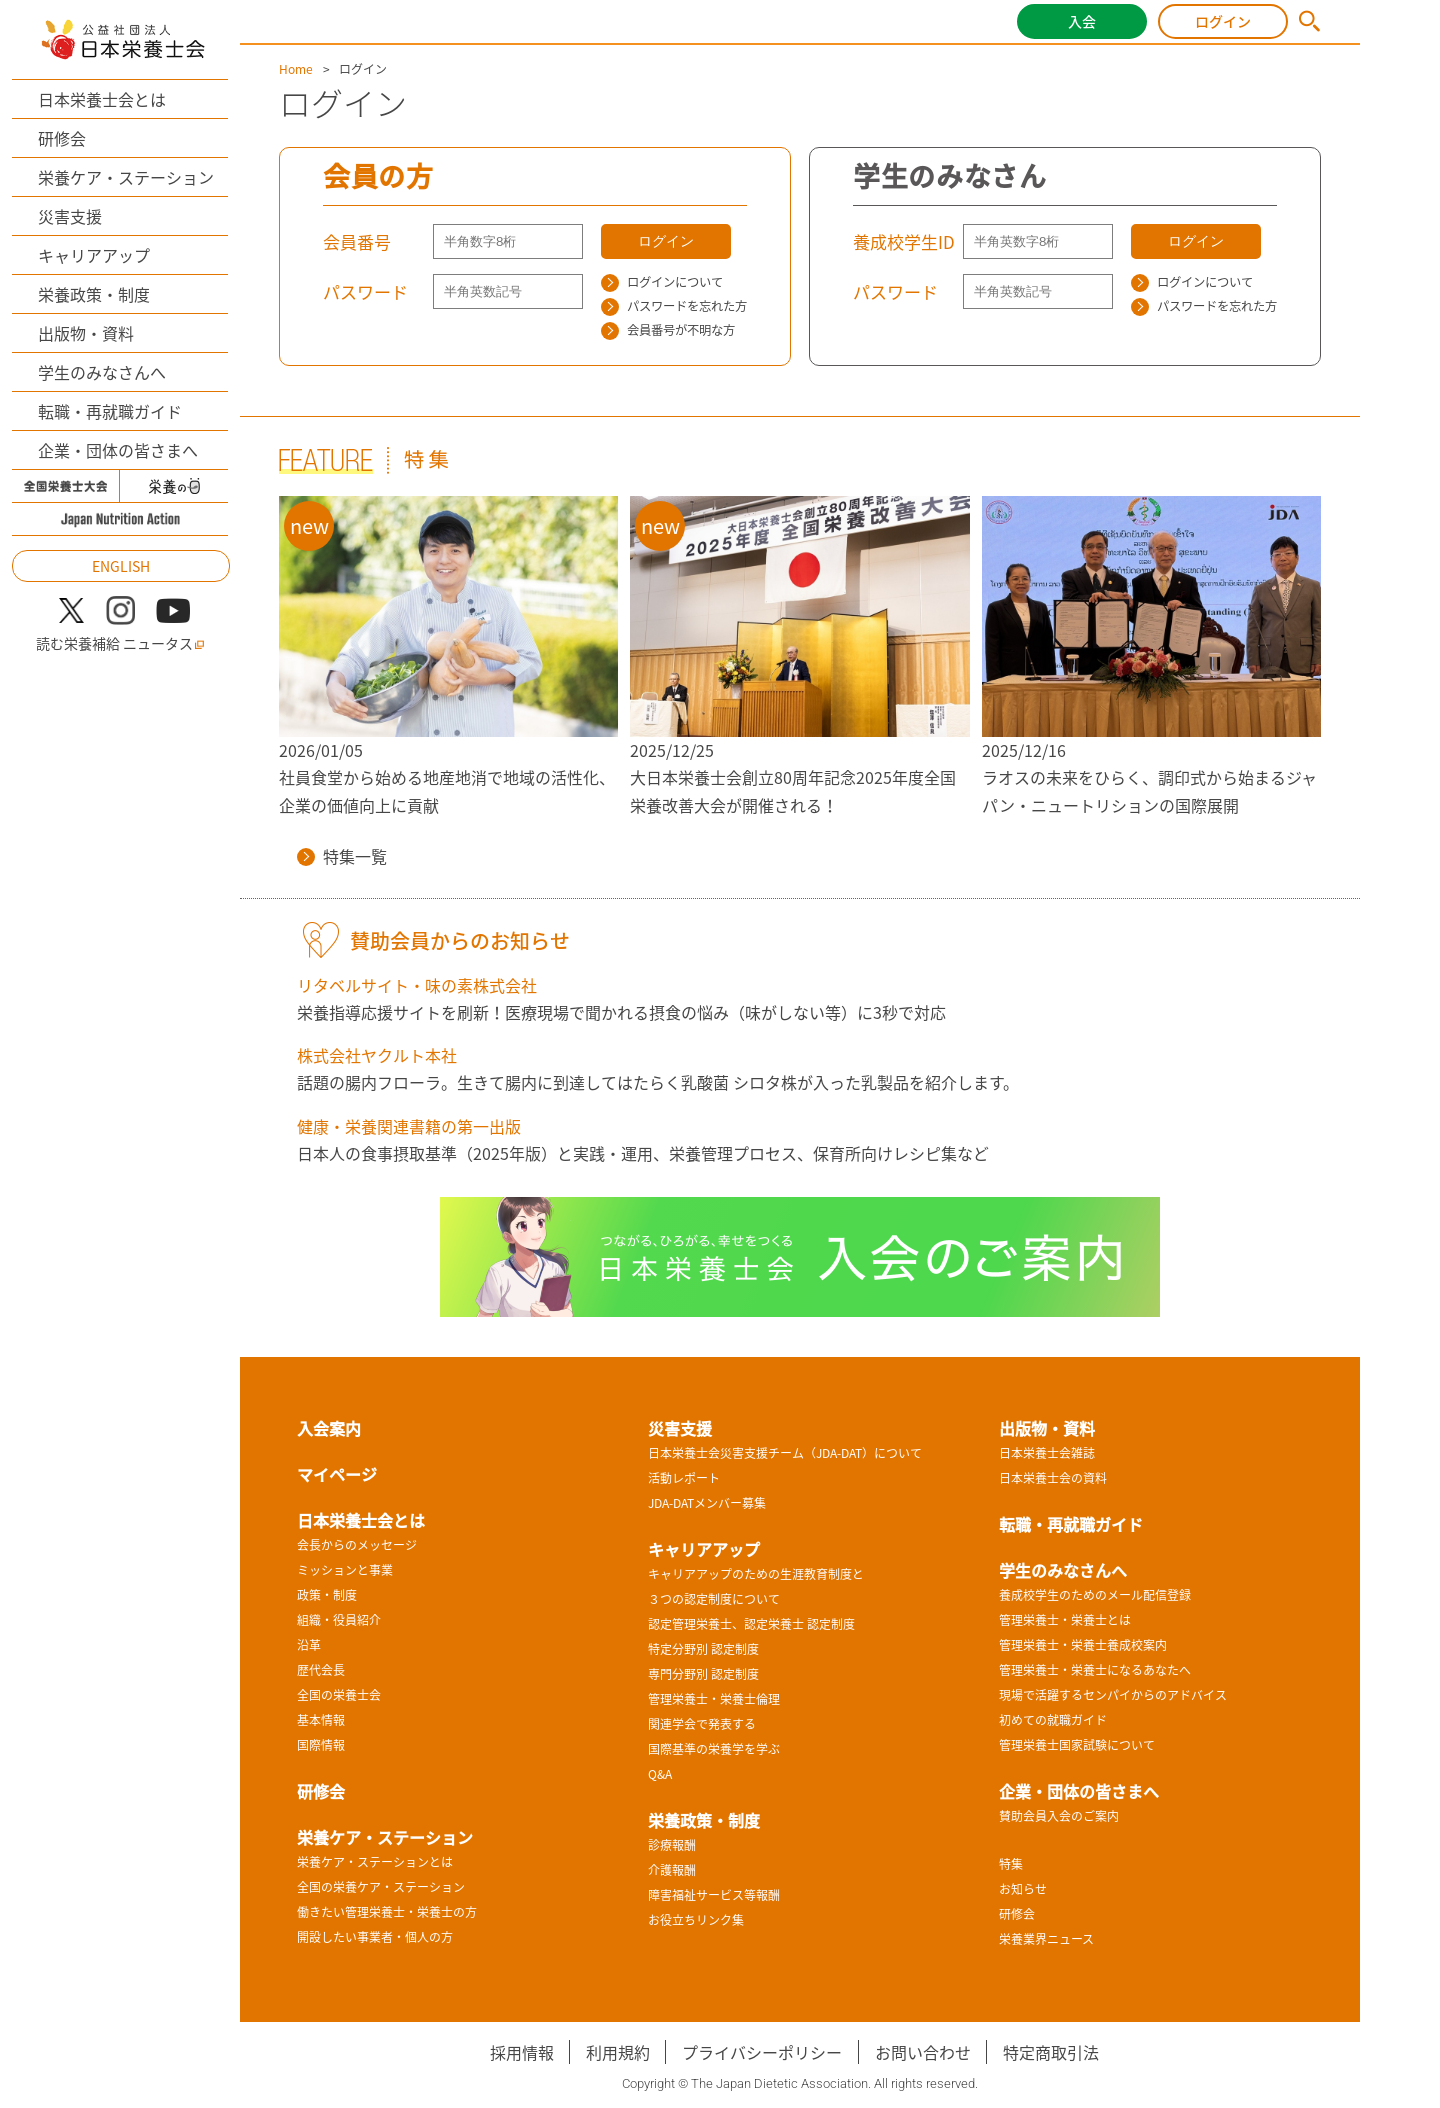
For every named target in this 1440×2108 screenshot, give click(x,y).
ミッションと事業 (345, 1570)
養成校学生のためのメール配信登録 (1095, 1595)
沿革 (309, 1645)
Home (296, 69)
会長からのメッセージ (357, 1545)
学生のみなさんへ (102, 372)
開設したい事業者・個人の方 (375, 1937)
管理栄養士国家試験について (1077, 1745)
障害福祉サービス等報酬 (714, 1895)
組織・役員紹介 (339, 1620)
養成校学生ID (904, 241)
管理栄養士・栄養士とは (1065, 1620)
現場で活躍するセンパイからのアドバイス (1113, 1695)
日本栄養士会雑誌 (1047, 1453)
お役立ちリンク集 (696, 1920)
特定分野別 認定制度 (703, 1649)
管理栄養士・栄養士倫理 (714, 1699)
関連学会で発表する (702, 1724)
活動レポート (684, 1478)
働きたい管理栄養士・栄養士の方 (387, 1912)
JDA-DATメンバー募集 (707, 1503)
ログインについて (662, 282)
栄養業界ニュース (1046, 1939)
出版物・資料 (86, 333)
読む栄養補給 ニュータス (120, 643)
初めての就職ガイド (1053, 1720)
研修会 (62, 138)
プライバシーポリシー (762, 2052)
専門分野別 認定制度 (703, 1674)
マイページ (337, 1474)
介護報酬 (672, 1870)
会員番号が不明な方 (668, 330)
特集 (1011, 1864)
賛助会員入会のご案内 (1059, 1816)
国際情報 (321, 1745)
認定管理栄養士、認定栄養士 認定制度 (751, 1624)
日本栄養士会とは (102, 99)
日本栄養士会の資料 (1053, 1478)
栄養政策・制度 (94, 294)
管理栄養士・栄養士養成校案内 (1083, 1645)
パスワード (365, 291)
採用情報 (522, 2052)
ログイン (1223, 21)
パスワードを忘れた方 (674, 306)
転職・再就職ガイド (110, 411)
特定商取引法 (1051, 2052)
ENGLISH (121, 566)
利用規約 (618, 2052)
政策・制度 (327, 1595)
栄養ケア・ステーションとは (375, 1862)
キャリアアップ (94, 255)
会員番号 (357, 241)
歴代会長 (321, 1670)
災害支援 (70, 216)
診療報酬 (672, 1845)
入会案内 (329, 1428)
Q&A (660, 1774)
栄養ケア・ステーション (126, 177)
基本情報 (321, 1720)
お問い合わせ (923, 2052)
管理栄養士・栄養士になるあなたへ (1095, 1670)
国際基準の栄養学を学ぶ (714, 1749)
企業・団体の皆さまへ (118, 450)
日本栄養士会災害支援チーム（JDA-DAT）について (785, 1453)
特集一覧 (342, 856)
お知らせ (1023, 1889)
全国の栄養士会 (339, 1695)
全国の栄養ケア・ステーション (381, 1887)
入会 (1082, 21)
